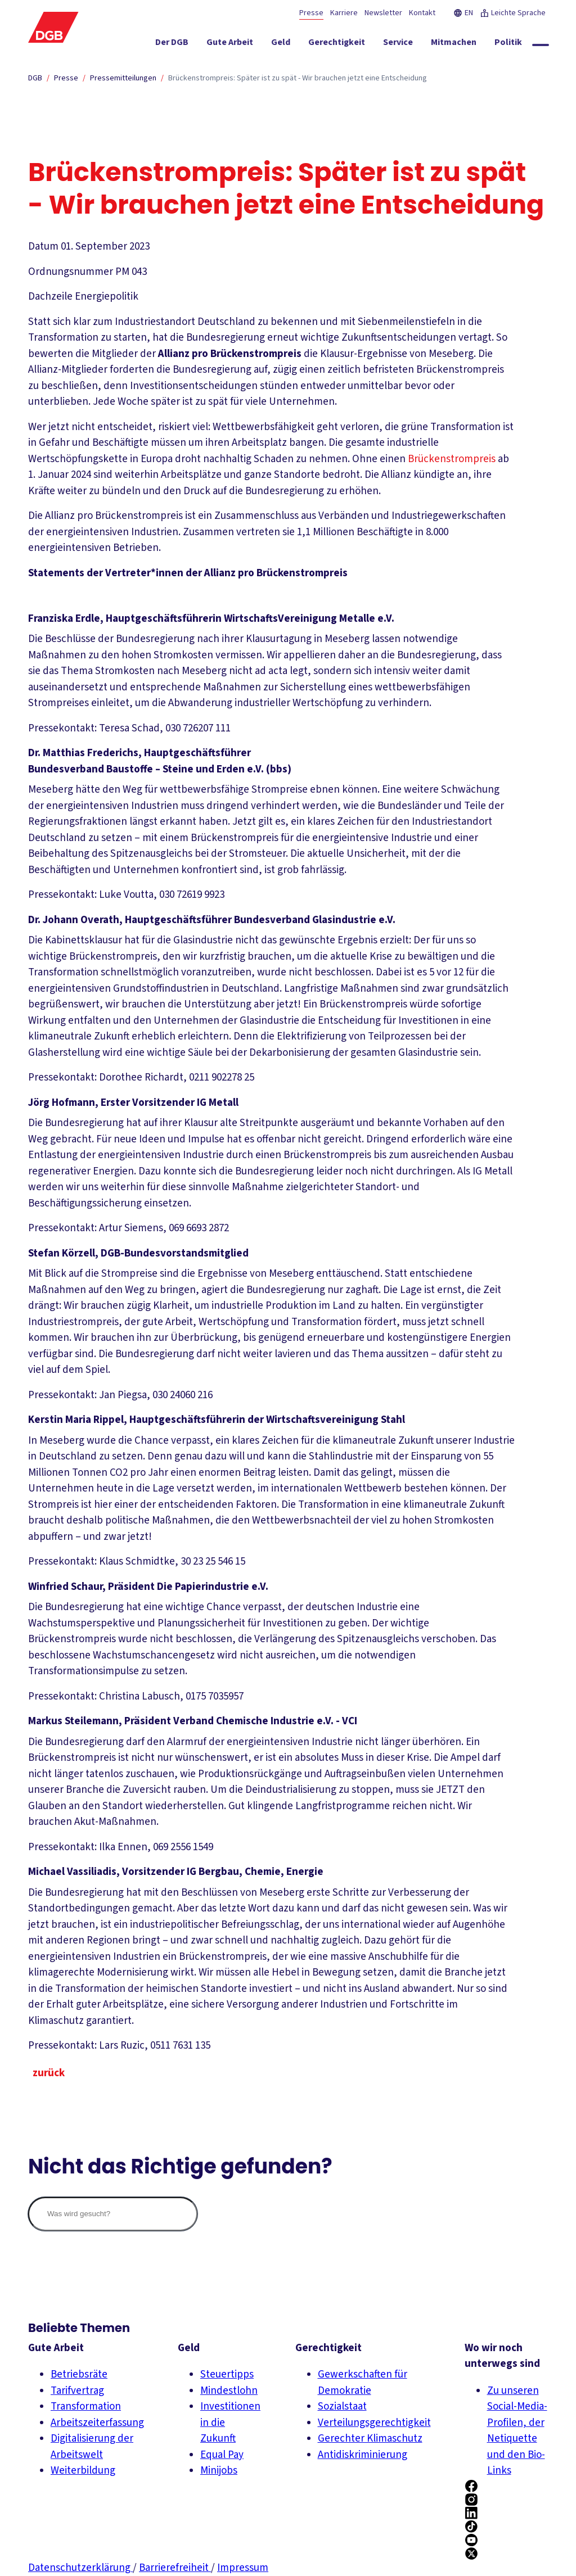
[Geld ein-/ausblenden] (297, 44)
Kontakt (422, 13)
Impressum (242, 2567)
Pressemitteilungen (123, 78)
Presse (311, 13)
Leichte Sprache (513, 13)
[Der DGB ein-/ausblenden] (188, 44)
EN (463, 13)
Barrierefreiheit (175, 2567)
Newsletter (383, 13)
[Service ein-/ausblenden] (415, 44)
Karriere (344, 13)
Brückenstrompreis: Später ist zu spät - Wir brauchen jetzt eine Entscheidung (297, 78)
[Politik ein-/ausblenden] (525, 44)
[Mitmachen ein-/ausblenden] (470, 44)
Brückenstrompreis (452, 459)
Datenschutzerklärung (80, 2567)
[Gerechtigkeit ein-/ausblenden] (353, 44)
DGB (35, 78)
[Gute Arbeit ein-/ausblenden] (246, 44)
